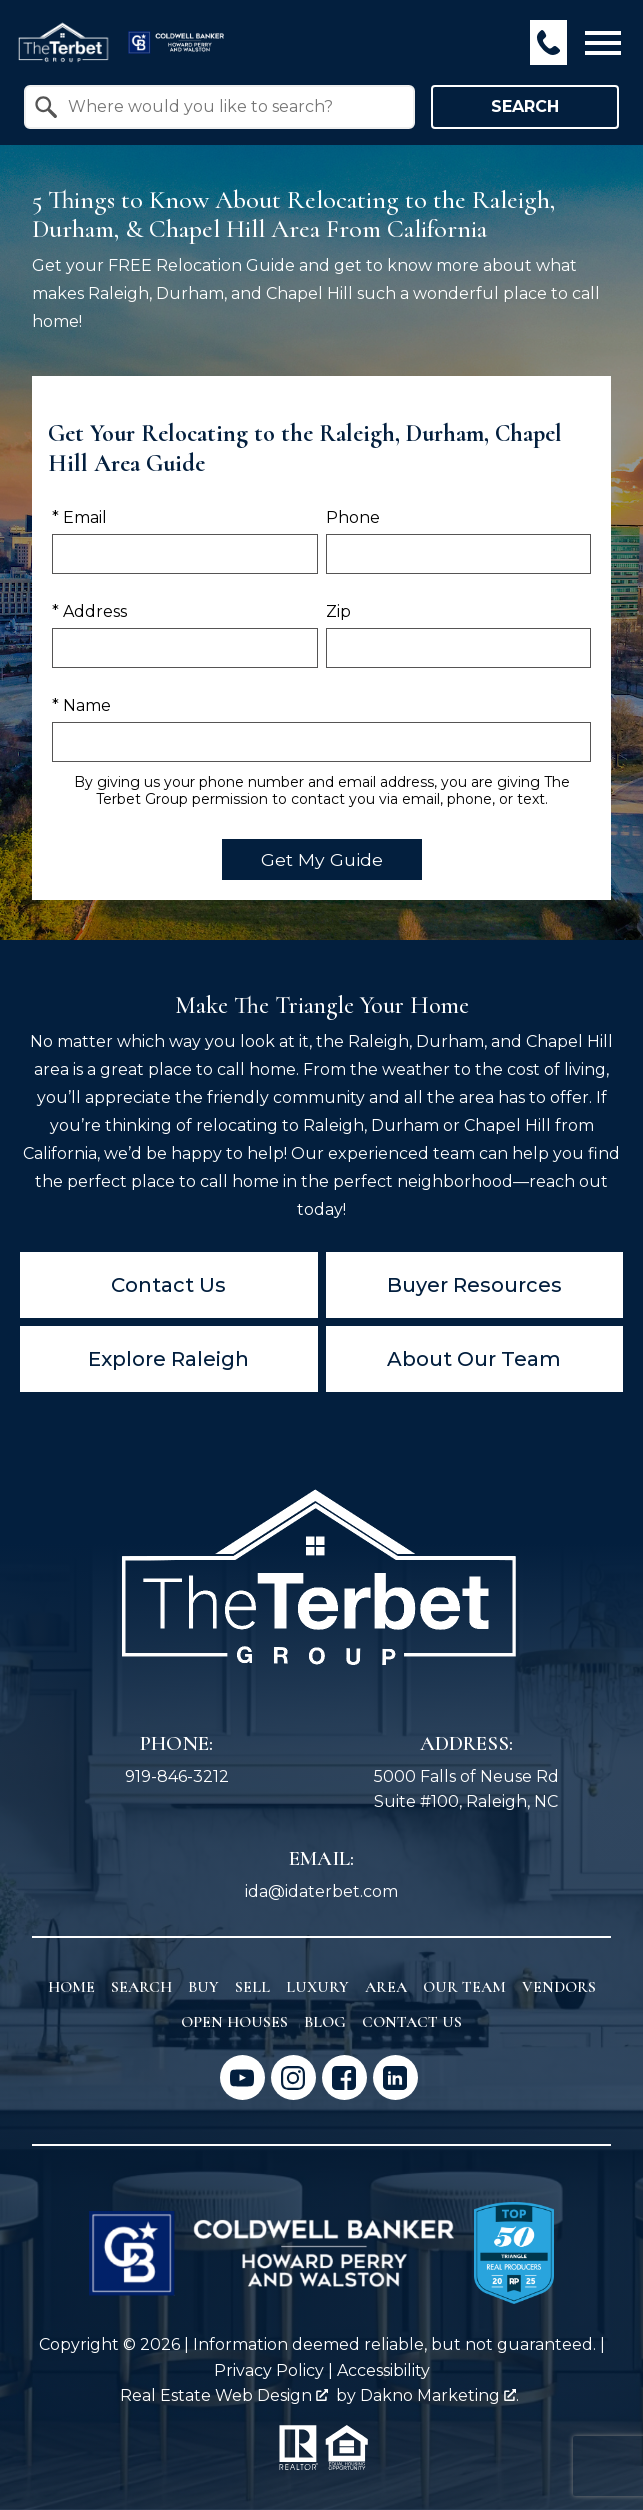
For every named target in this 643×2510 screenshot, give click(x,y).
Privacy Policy (269, 2370)
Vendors (559, 1987)
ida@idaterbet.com (321, 1891)
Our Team (464, 1987)
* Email (79, 517)
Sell (252, 1987)
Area (386, 1987)
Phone (353, 517)
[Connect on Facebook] (344, 2077)
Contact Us (168, 1285)
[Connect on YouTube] (242, 2077)
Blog (325, 2022)
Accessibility (383, 2370)
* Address (89, 611)
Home (71, 1987)
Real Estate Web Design (224, 2395)
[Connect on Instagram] (293, 2077)
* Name (81, 705)
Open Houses (234, 2022)
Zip (338, 611)
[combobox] (219, 107)
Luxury (317, 1987)
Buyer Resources (474, 1285)
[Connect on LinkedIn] (395, 2077)
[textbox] (231, 107)
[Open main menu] (603, 43)
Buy (203, 1987)
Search (525, 106)
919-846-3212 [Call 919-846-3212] (177, 1776)
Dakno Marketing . (439, 2395)
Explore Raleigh (168, 1359)
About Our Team (474, 1359)
